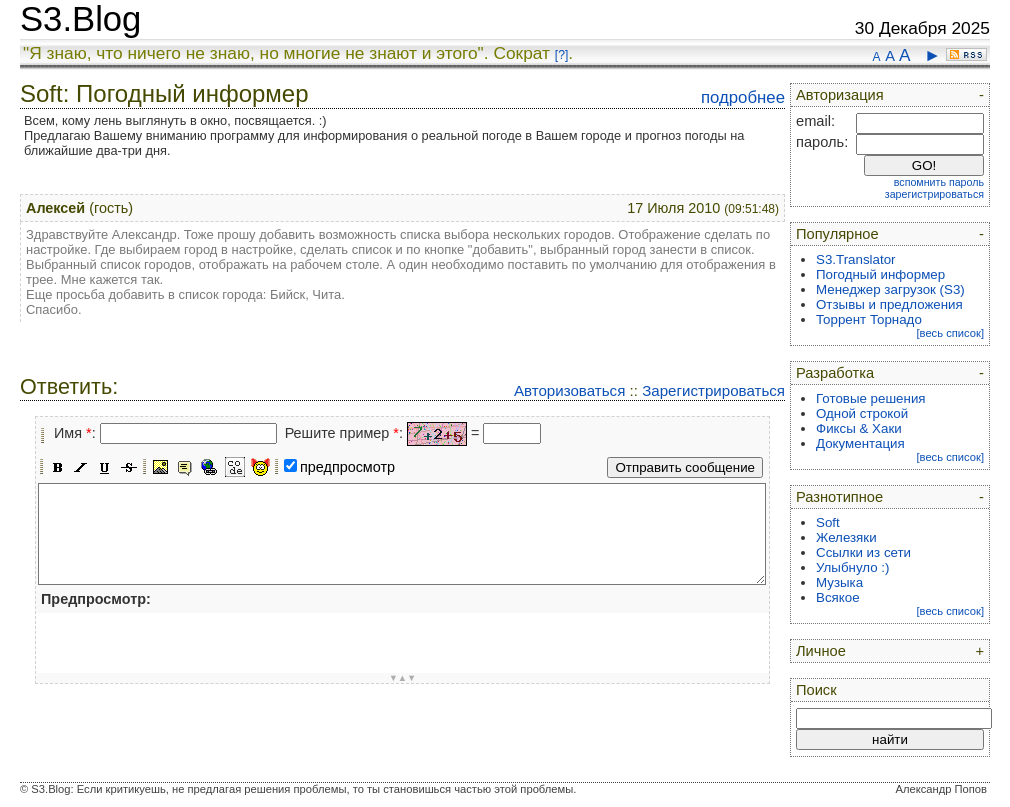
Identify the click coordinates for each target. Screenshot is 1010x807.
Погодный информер (880, 274)
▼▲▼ (403, 678)
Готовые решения (871, 398)
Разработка (835, 373)
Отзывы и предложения (889, 304)
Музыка (839, 582)
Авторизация (840, 95)
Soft (828, 522)
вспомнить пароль (939, 182)
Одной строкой (862, 413)
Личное (821, 651)
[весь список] (950, 333)
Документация (860, 443)
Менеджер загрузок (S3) (890, 289)
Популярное (837, 234)
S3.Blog (80, 19)
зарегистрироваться (934, 194)
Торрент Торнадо (869, 319)
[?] (561, 55)
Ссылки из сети (863, 552)
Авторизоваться (569, 390)
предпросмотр (347, 467)
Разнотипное (839, 497)
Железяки (846, 537)
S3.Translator (856, 259)
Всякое (838, 597)
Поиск (816, 690)
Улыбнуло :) (852, 567)
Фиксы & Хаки (859, 428)
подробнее (743, 97)
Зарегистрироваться (713, 390)
